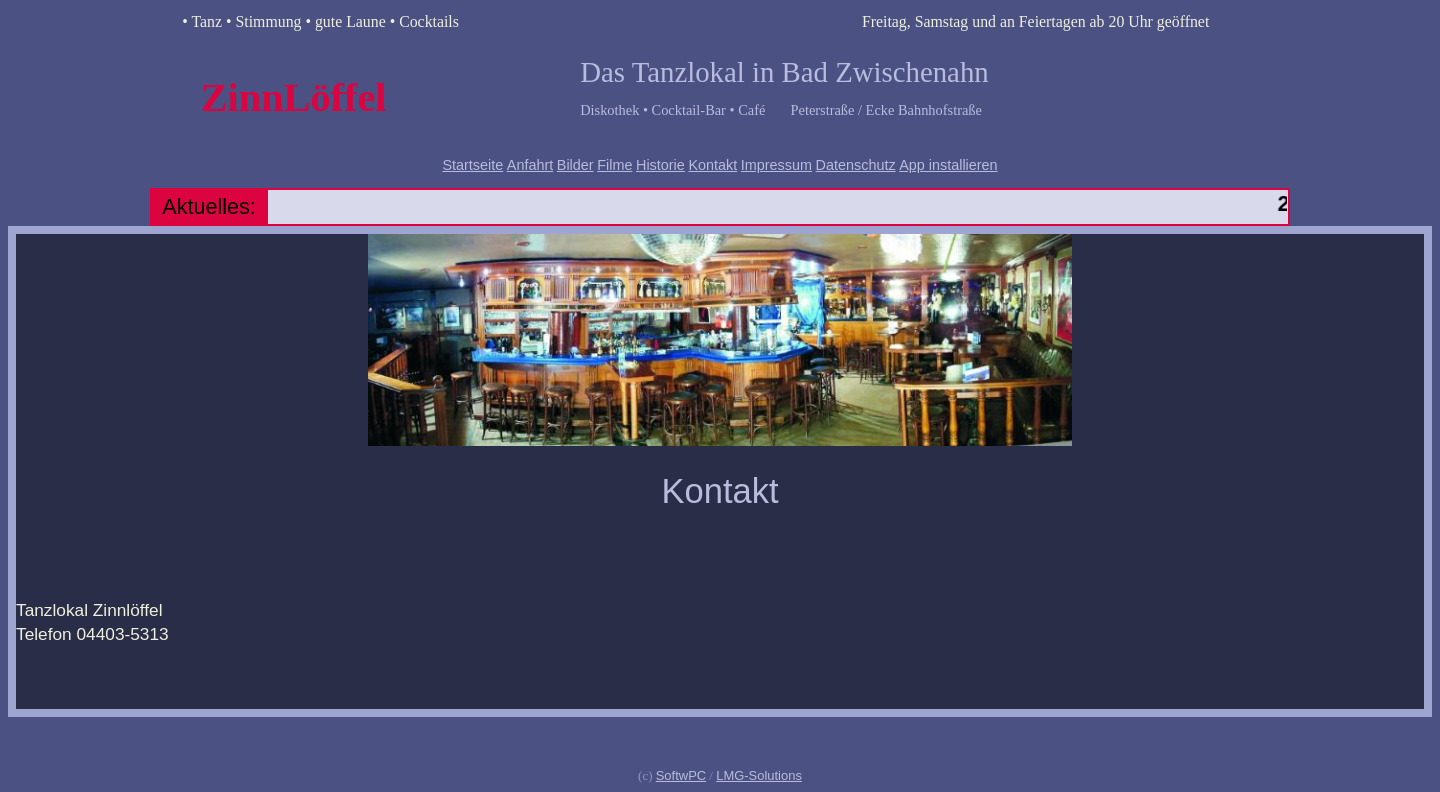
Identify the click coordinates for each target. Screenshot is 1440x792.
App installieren (948, 165)
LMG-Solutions (759, 775)
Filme (614, 165)
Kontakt (712, 165)
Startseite (472, 165)
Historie (660, 165)
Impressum (776, 165)
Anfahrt (530, 165)
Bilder (575, 165)
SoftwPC (681, 775)
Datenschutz (856, 165)
